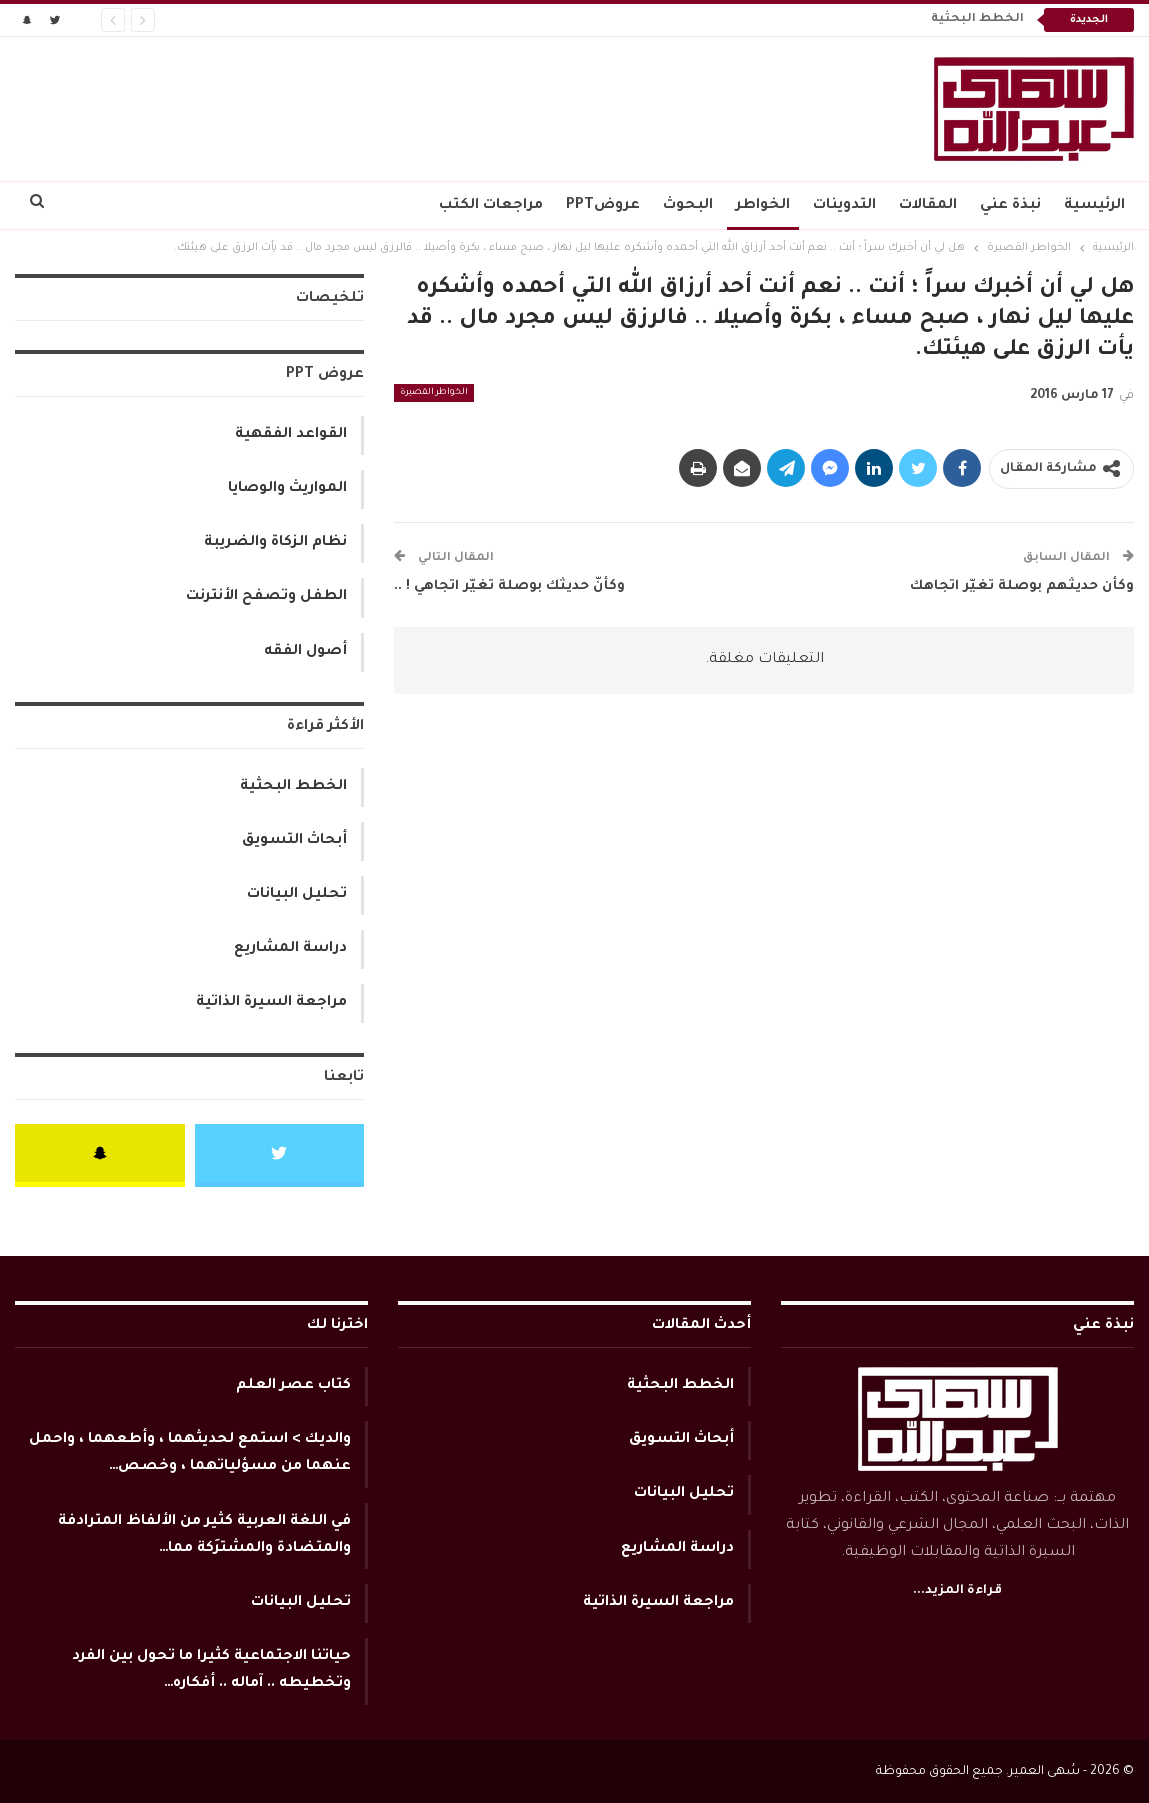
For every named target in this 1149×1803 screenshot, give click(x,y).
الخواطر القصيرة (434, 393)
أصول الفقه (305, 652)
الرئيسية (1094, 206)
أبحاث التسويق (294, 841)
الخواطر (763, 206)
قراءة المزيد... (957, 1591)
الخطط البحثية (977, 19)
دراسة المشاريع (290, 949)
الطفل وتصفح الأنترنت (266, 597)
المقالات (928, 206)
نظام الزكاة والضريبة (275, 543)
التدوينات (844, 206)
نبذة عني (1010, 206)
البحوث (688, 206)
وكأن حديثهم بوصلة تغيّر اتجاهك (1022, 586)
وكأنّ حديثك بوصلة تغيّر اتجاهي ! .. (509, 586)
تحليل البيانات (297, 895)
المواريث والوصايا (287, 489)
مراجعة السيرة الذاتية (271, 1003)
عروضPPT (603, 206)
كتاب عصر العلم (293, 1386)
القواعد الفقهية (291, 435)
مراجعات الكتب (491, 206)
